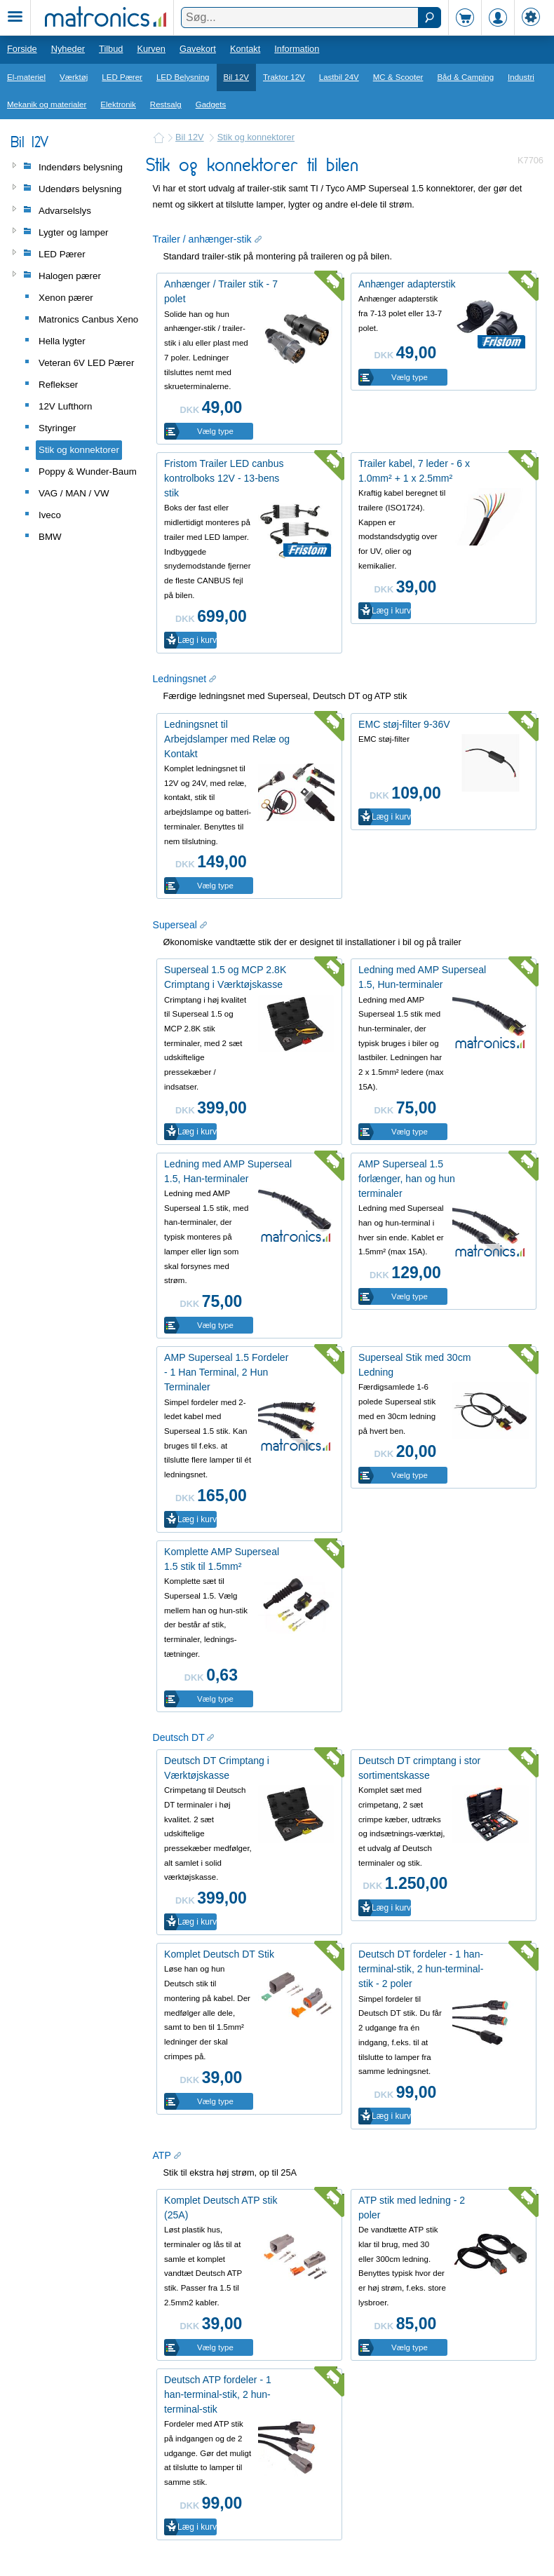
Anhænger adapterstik (407, 284)
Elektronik (118, 104)
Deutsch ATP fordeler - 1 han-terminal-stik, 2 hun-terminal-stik (217, 2394)
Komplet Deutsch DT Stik (219, 1954)
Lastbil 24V (339, 77)
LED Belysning (183, 77)
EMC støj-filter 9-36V (404, 724)
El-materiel (26, 77)
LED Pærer (122, 77)
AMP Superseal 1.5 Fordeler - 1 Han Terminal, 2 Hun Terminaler (226, 1372)
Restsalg (166, 104)
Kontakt (245, 48)
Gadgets (211, 104)
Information (296, 48)
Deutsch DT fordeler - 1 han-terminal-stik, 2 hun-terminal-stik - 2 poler (420, 1968)
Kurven (151, 48)
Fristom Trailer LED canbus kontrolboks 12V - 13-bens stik (224, 478)
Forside (22, 48)
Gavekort (198, 48)
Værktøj (74, 77)
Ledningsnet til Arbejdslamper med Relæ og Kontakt (227, 739)
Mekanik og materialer (46, 104)
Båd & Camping (465, 77)
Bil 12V (237, 77)
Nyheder (68, 48)
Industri (521, 77)
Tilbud (111, 48)
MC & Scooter (398, 77)
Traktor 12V (284, 77)
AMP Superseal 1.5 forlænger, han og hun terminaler (406, 1178)
